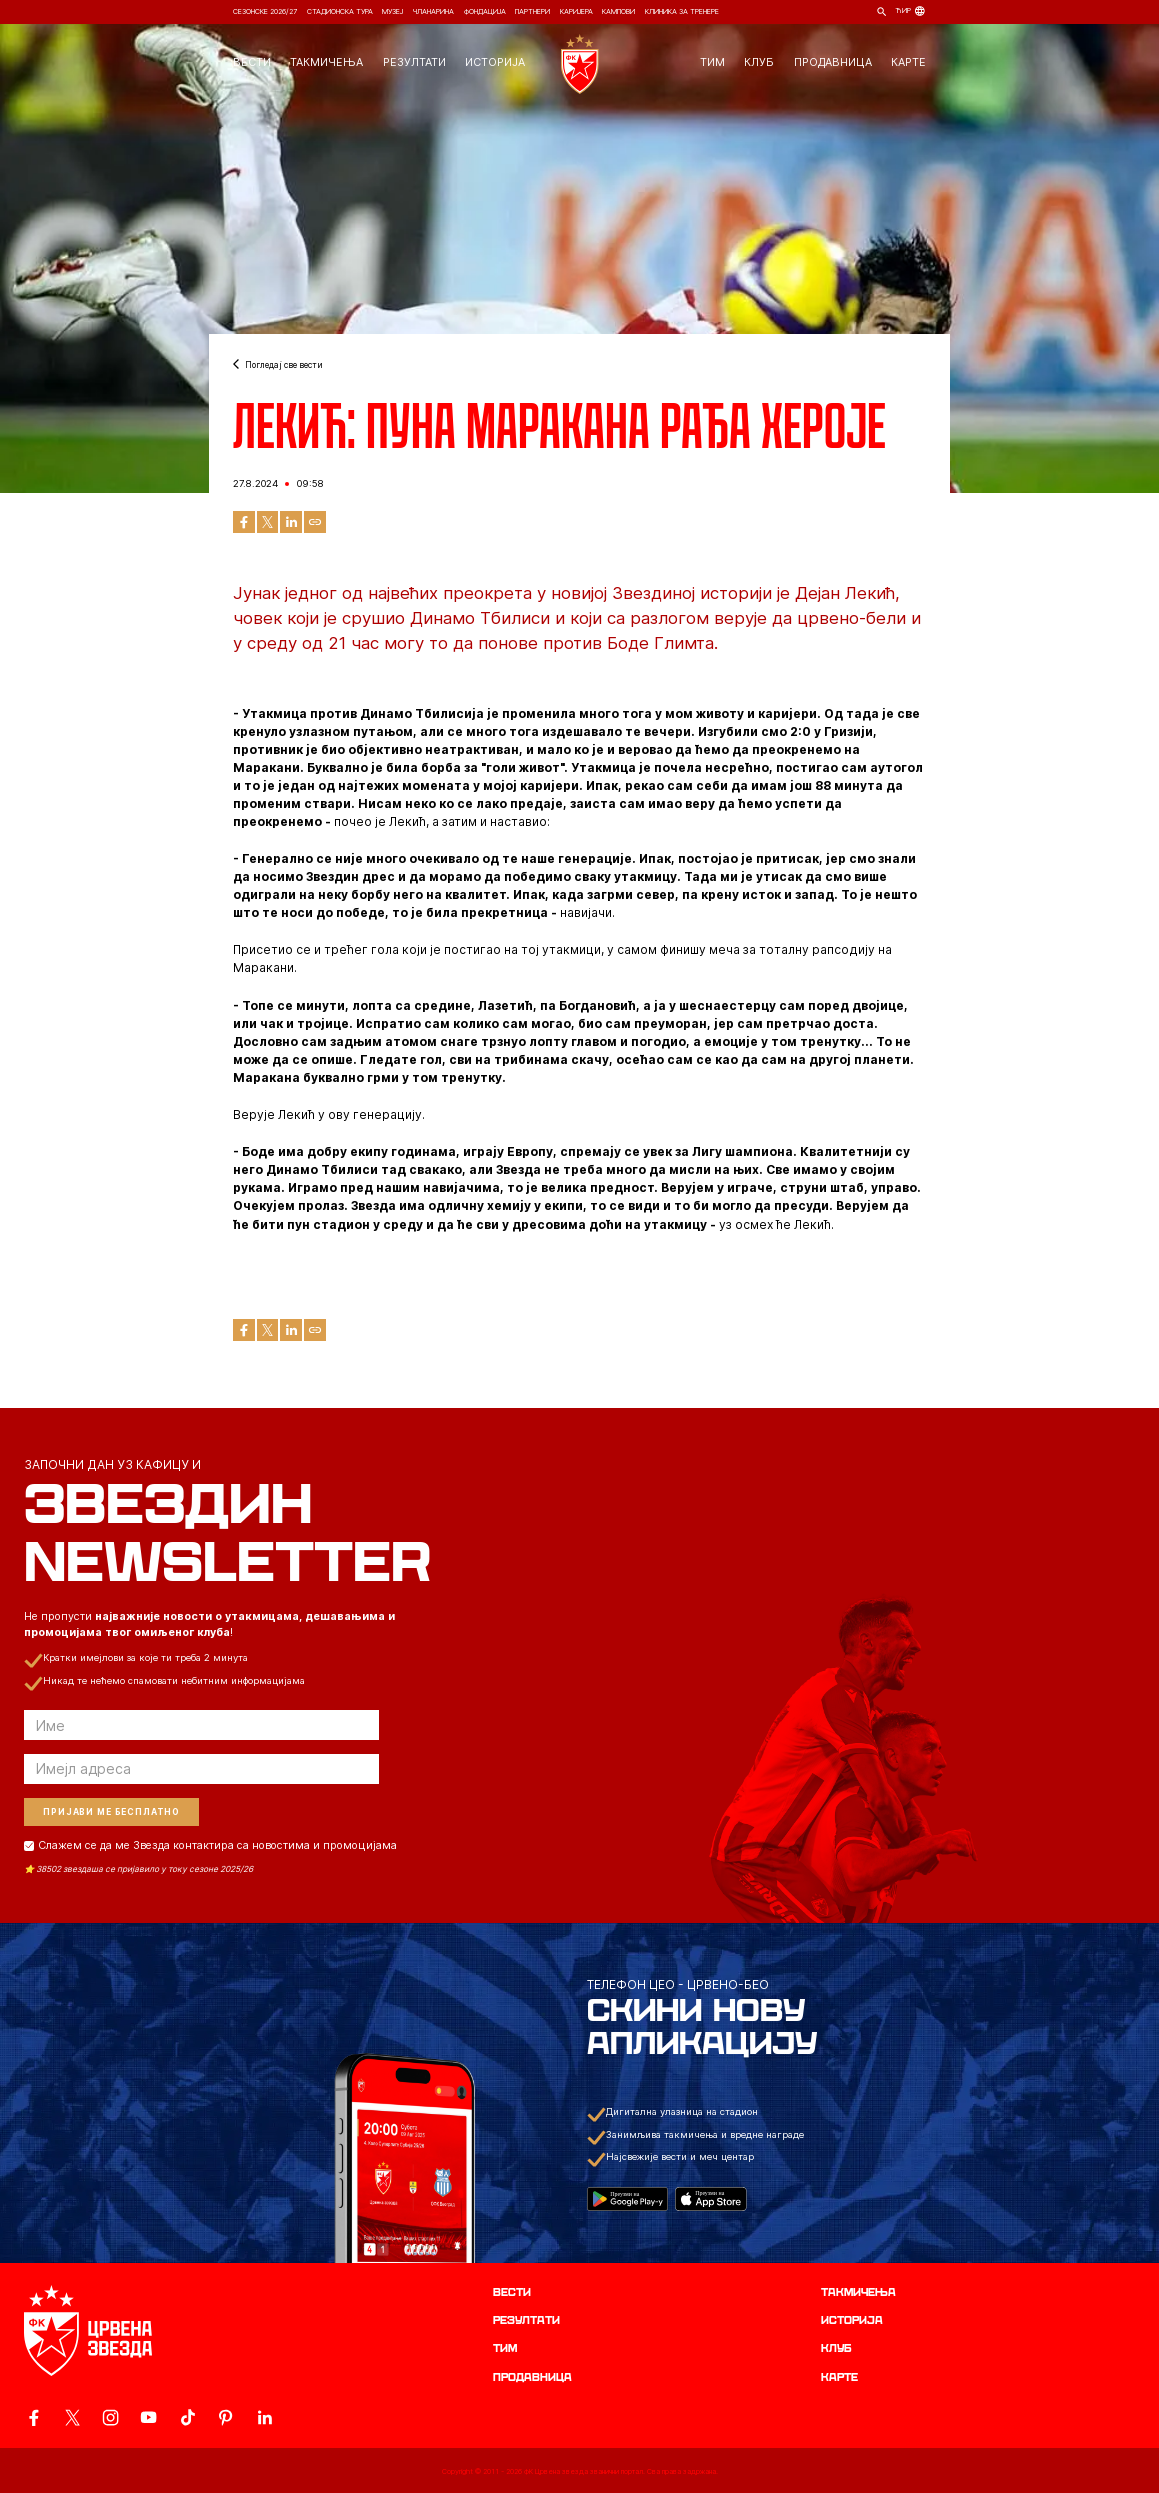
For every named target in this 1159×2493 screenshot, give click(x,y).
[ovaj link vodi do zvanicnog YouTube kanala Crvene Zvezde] (148, 2417)
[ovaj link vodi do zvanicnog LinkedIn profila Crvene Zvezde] (264, 2417)
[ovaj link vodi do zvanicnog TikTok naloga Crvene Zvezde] (187, 2417)
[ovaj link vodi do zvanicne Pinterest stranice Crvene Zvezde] (225, 2417)
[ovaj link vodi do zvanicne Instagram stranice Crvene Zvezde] (110, 2417)
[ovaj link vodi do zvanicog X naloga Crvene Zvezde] (72, 2417)
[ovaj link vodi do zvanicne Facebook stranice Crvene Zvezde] (33, 2417)
